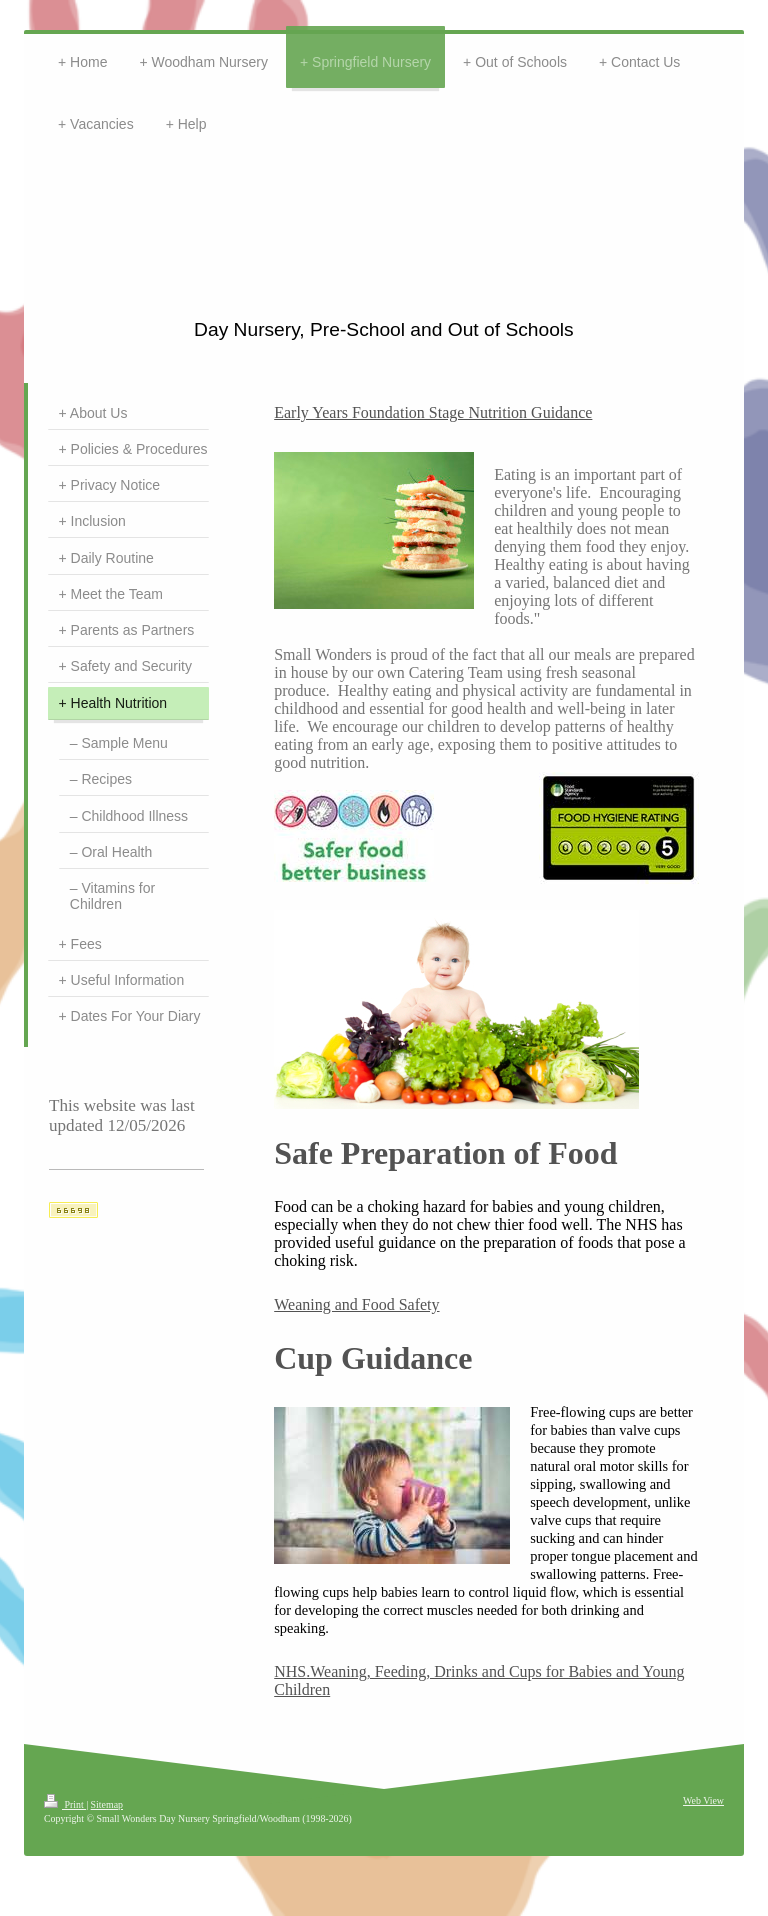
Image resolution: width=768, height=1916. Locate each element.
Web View (703, 1800)
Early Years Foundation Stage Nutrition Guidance (433, 412)
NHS (290, 1671)
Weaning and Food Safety (356, 1304)
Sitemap (107, 1804)
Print (65, 1804)
